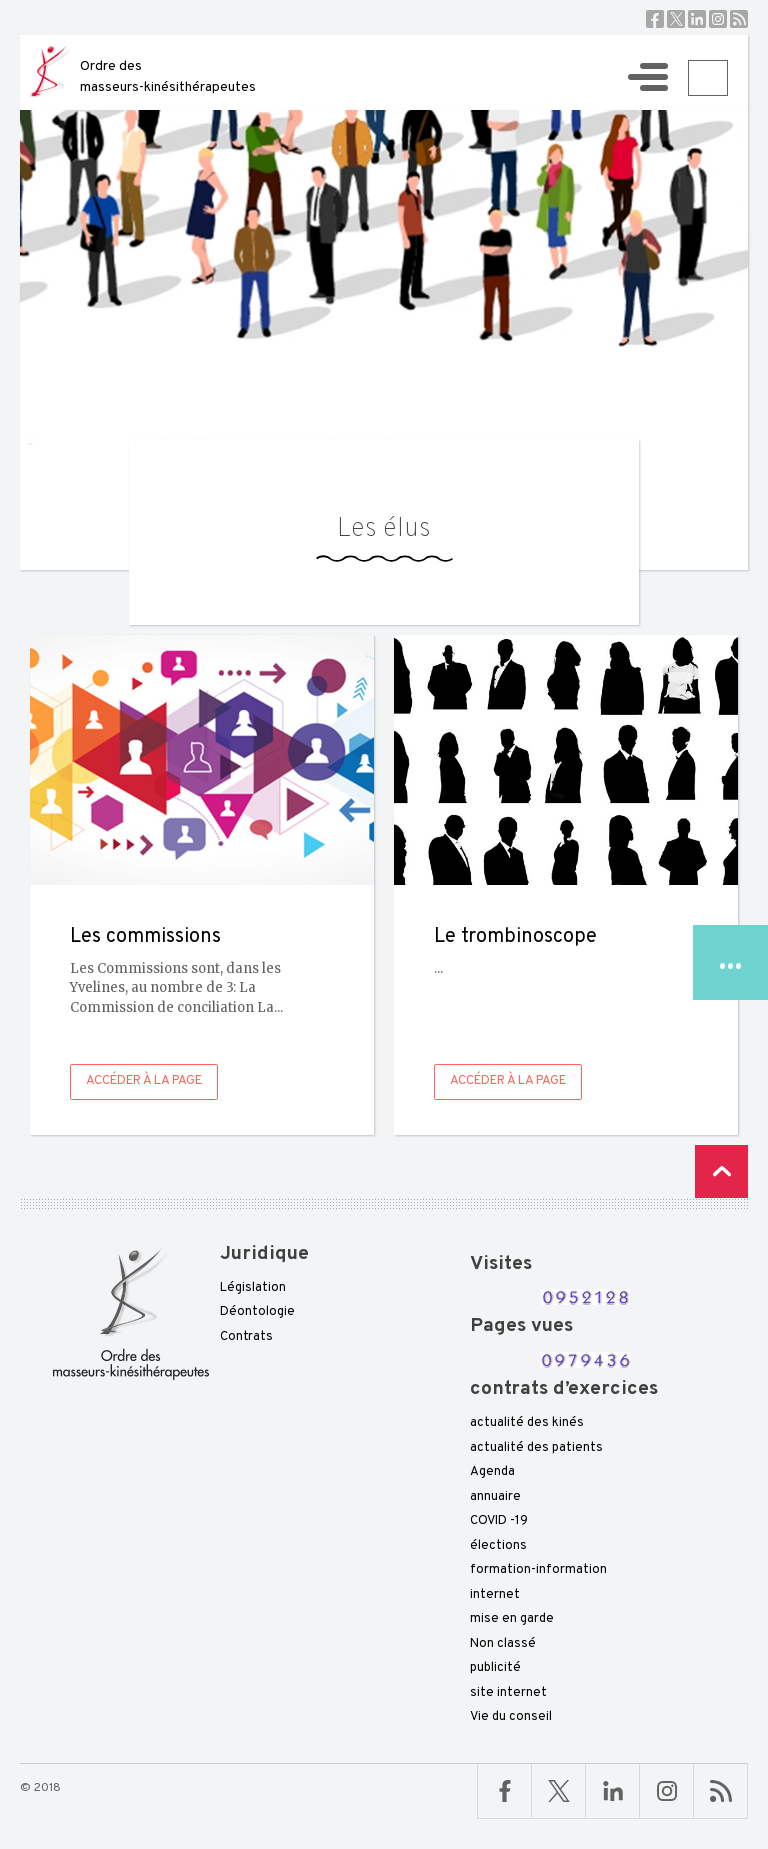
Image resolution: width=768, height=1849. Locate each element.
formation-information (538, 1570)
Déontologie (257, 1312)
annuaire (495, 1497)
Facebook (655, 19)
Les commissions (145, 937)
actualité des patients (536, 1448)
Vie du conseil (511, 1717)
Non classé (503, 1644)
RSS (739, 19)
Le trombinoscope (515, 937)
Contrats (246, 1337)
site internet (508, 1693)
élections (498, 1546)
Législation (253, 1288)
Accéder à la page (144, 1081)
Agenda (492, 1472)
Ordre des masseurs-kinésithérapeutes (168, 77)
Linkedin (697, 19)
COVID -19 (499, 1521)
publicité (495, 1668)
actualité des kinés (527, 1423)
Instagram (718, 19)
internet (495, 1595)
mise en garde (512, 1619)
